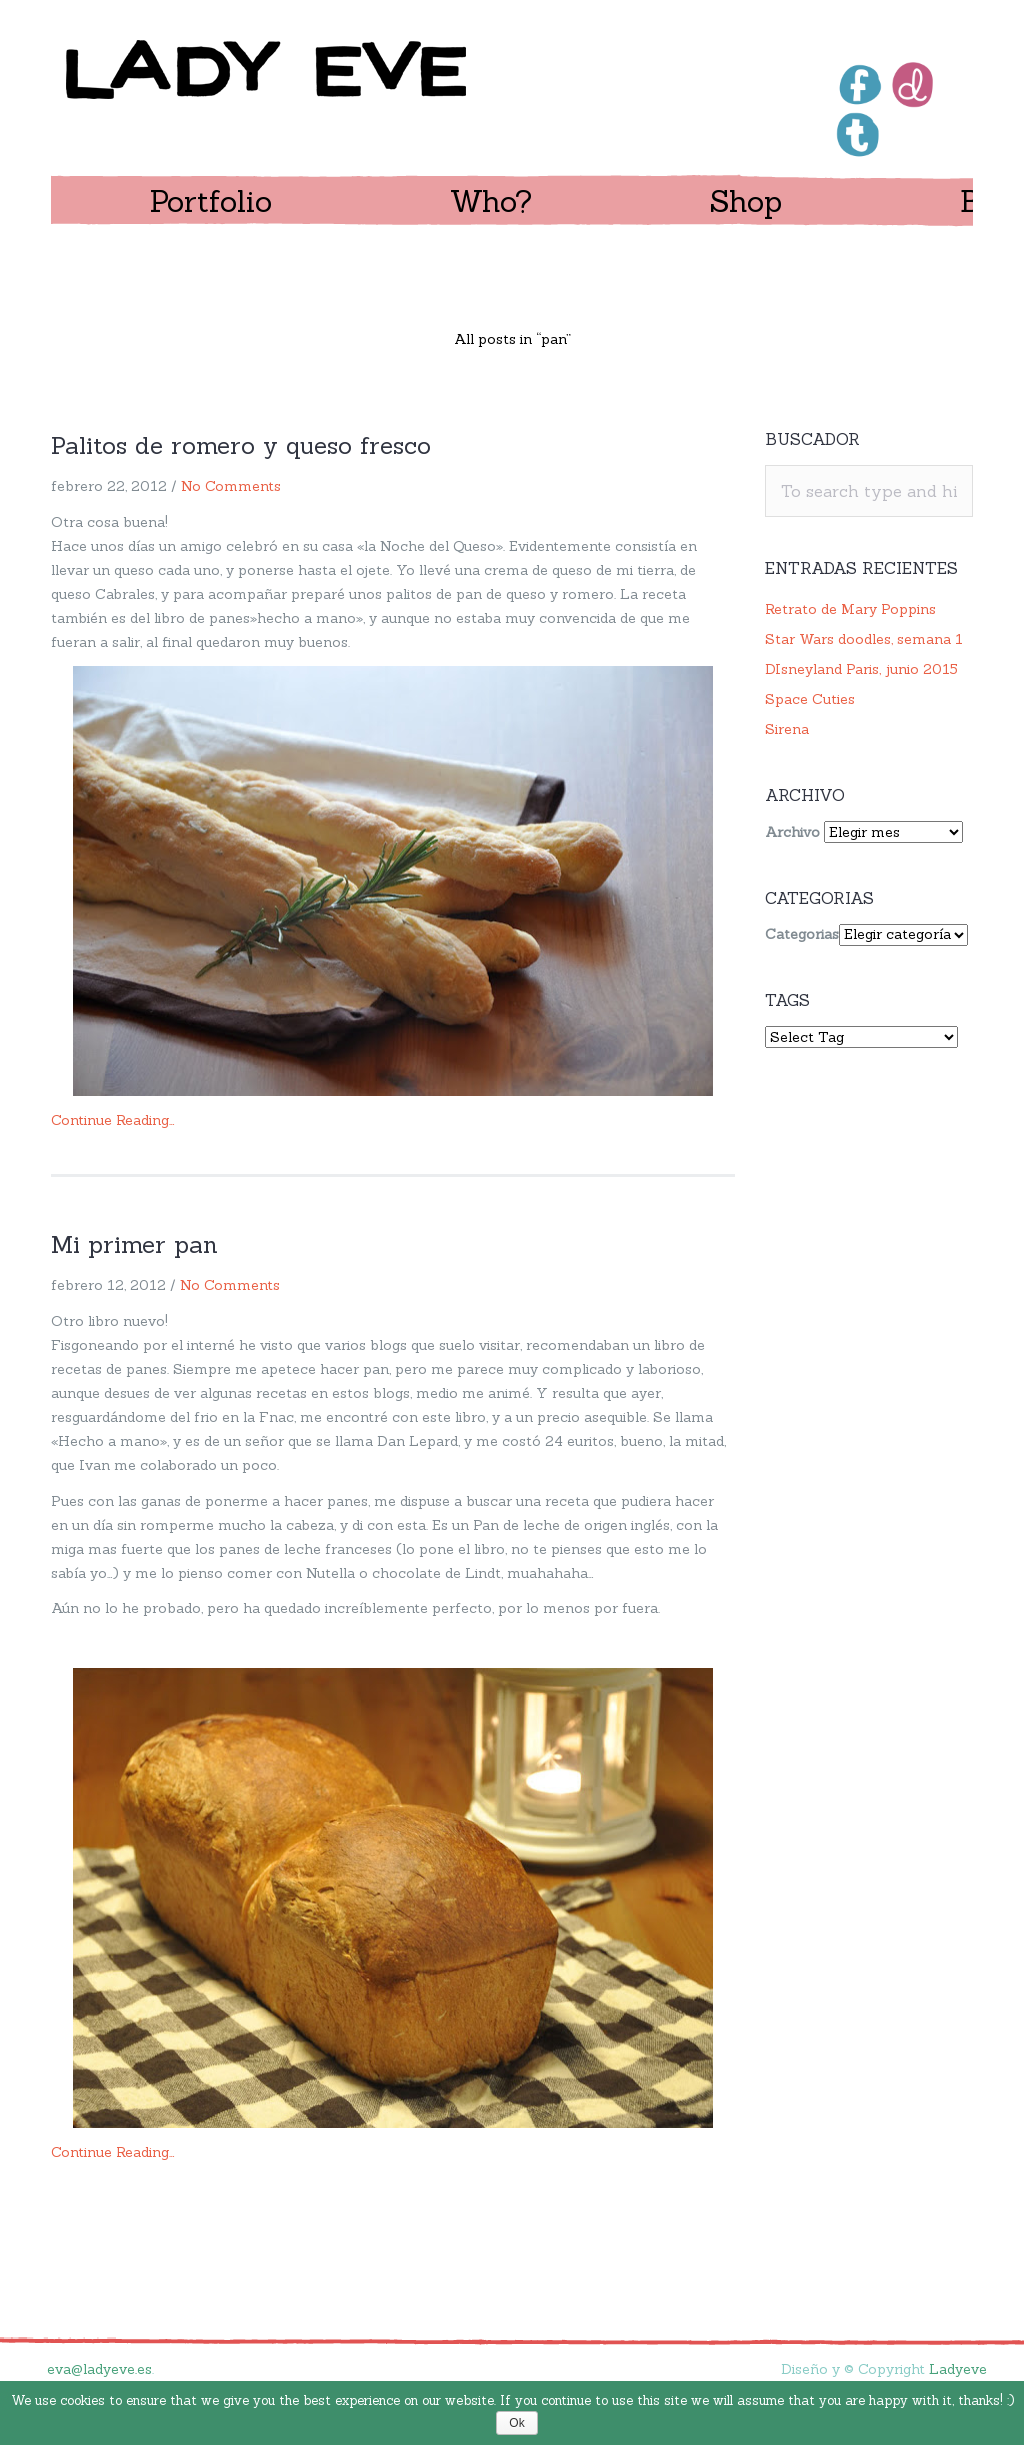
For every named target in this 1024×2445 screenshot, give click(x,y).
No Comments (231, 486)
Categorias (802, 934)
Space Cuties (810, 699)
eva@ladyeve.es (99, 2369)
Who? (491, 201)
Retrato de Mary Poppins (850, 609)
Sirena (787, 729)
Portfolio (211, 201)
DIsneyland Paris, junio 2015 (861, 669)
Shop (746, 201)
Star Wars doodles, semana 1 (864, 639)
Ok (516, 2423)
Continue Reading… (113, 1120)
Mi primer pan (134, 1244)
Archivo (792, 832)
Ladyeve (958, 2369)
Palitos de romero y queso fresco (241, 445)
